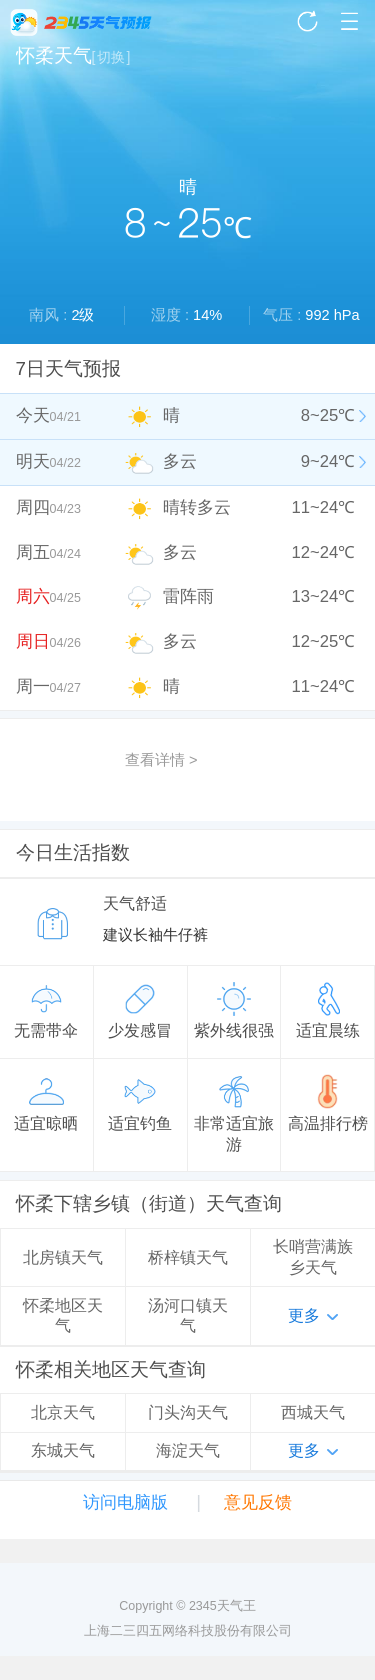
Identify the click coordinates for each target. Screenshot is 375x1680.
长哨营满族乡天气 (313, 1256)
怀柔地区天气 (63, 1315)
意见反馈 (258, 1502)
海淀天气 (188, 1450)
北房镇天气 (63, 1257)
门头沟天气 (188, 1412)
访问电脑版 (125, 1502)
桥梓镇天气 (188, 1257)
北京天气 (63, 1412)
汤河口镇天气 (188, 1315)
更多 (304, 1315)
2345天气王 (81, 22)
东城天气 (63, 1450)
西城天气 (313, 1412)
